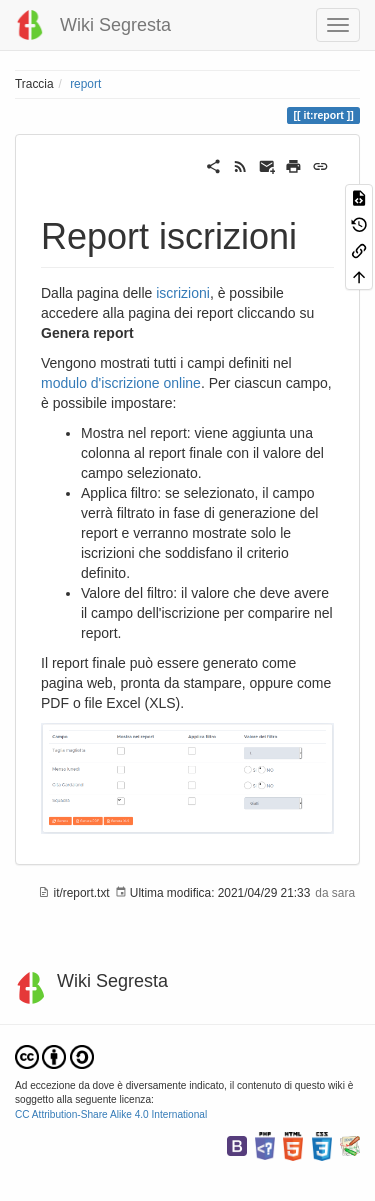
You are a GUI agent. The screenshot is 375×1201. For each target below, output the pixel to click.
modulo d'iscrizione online (121, 383)
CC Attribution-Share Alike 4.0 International (111, 1114)
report (85, 84)
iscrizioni (183, 293)
